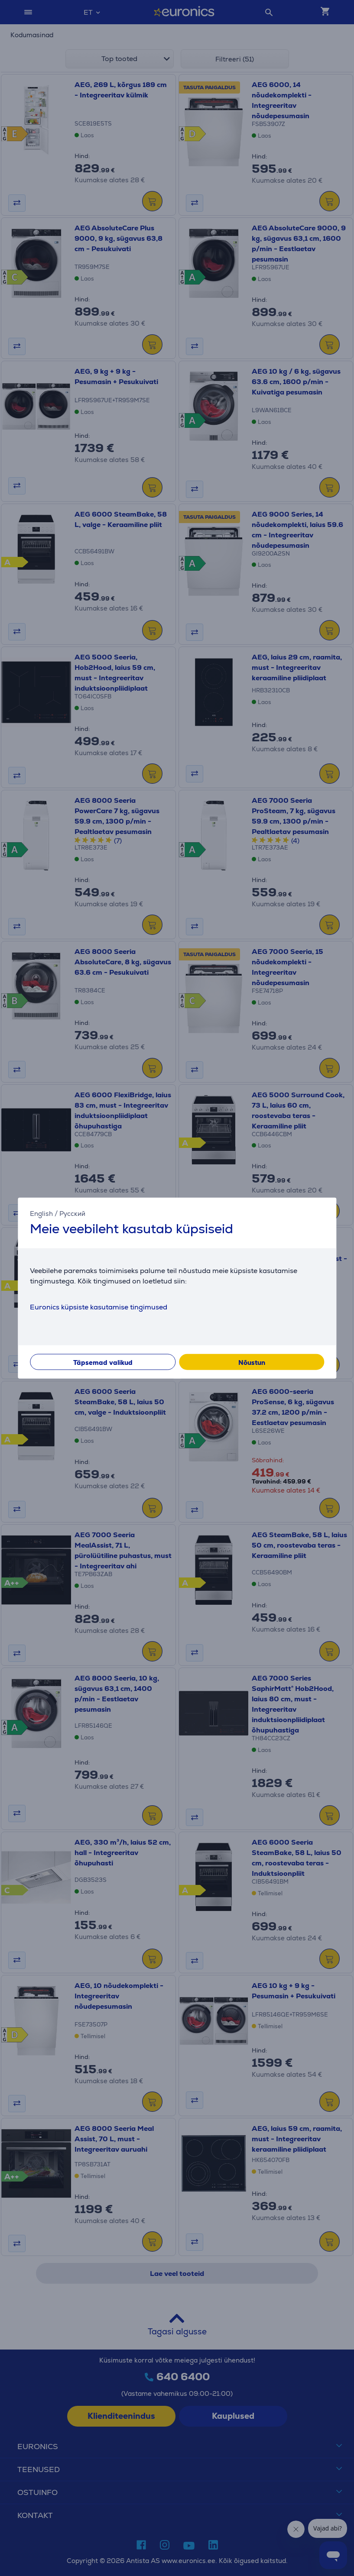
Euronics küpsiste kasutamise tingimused (98, 1307)
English (41, 1213)
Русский (72, 1213)
